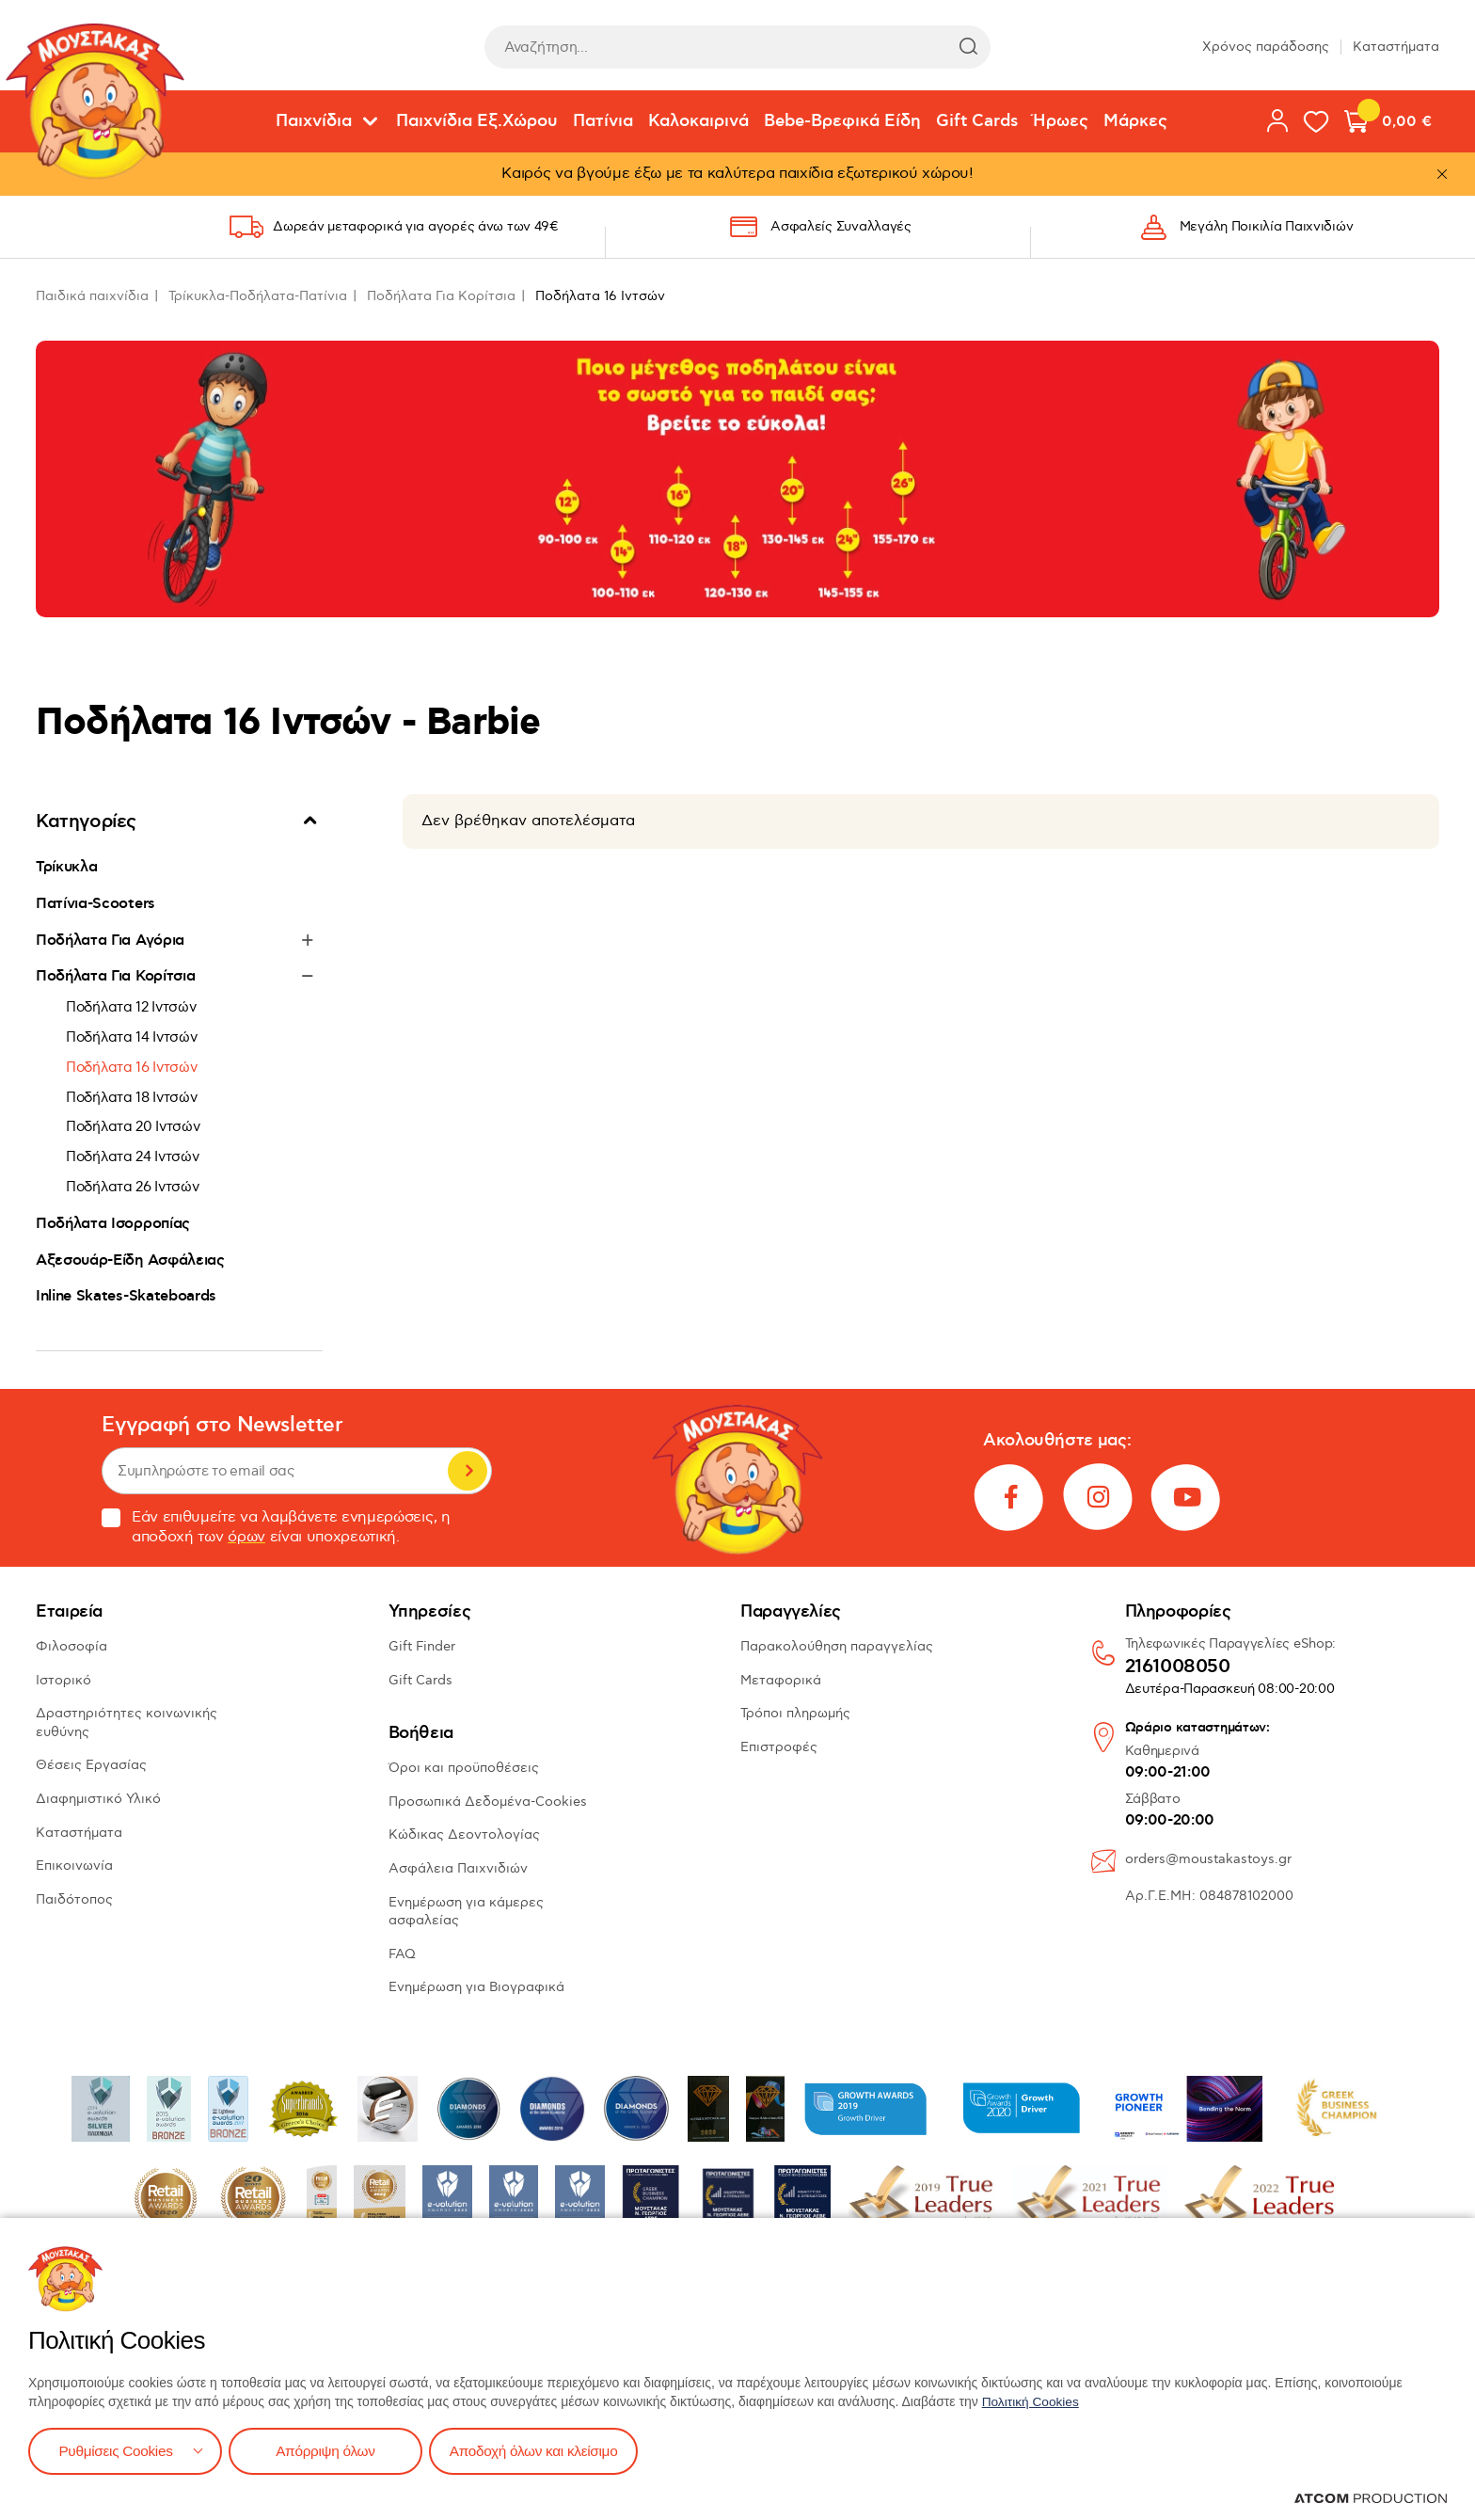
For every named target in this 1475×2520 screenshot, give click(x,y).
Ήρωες (1060, 121)
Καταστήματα (1396, 47)
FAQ (402, 1954)
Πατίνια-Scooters (95, 903)
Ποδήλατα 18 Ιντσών (132, 1097)
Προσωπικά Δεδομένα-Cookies (488, 1802)
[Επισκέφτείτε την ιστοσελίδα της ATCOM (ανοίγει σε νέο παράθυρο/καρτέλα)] (1370, 2498)
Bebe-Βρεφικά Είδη (842, 121)
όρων (246, 1537)
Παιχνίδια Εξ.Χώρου (477, 121)
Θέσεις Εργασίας (91, 1765)
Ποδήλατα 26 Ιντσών (132, 1186)
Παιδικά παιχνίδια (92, 296)
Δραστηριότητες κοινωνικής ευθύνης (126, 1722)
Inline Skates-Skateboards (126, 1295)
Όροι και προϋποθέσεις (464, 1768)
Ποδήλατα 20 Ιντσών (133, 1126)
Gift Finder (422, 1646)
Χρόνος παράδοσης (1265, 47)
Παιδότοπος (74, 1899)
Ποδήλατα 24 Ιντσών (132, 1156)
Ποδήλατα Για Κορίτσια (441, 296)
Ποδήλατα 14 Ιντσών (132, 1037)
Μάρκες (1135, 121)
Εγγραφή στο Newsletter (222, 1425)
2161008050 (1177, 1667)
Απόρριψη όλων (328, 2450)
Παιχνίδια (314, 121)
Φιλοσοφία (71, 1646)
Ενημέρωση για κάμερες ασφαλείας (466, 1911)
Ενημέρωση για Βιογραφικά (476, 1987)
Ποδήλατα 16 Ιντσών (132, 1067)
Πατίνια (603, 121)
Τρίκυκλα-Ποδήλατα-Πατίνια (257, 296)
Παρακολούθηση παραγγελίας (836, 1646)
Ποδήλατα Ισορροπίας (113, 1223)
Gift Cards (977, 121)
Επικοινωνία (74, 1866)
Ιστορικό (63, 1680)
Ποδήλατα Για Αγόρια (110, 940)
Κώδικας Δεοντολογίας (464, 1834)
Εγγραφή (467, 1471)
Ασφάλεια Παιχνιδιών (458, 1868)
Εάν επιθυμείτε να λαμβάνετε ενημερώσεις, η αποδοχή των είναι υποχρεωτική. (276, 1527)
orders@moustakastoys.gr (1208, 1859)
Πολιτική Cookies (1032, 2399)
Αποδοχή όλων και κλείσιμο (542, 2450)
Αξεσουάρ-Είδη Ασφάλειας (130, 1260)
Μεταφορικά (780, 1680)
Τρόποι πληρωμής (795, 1713)
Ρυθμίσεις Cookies (115, 2450)
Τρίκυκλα (66, 866)
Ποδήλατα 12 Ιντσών (131, 1006)
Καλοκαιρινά (698, 121)
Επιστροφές (778, 1747)
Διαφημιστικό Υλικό (98, 1799)
